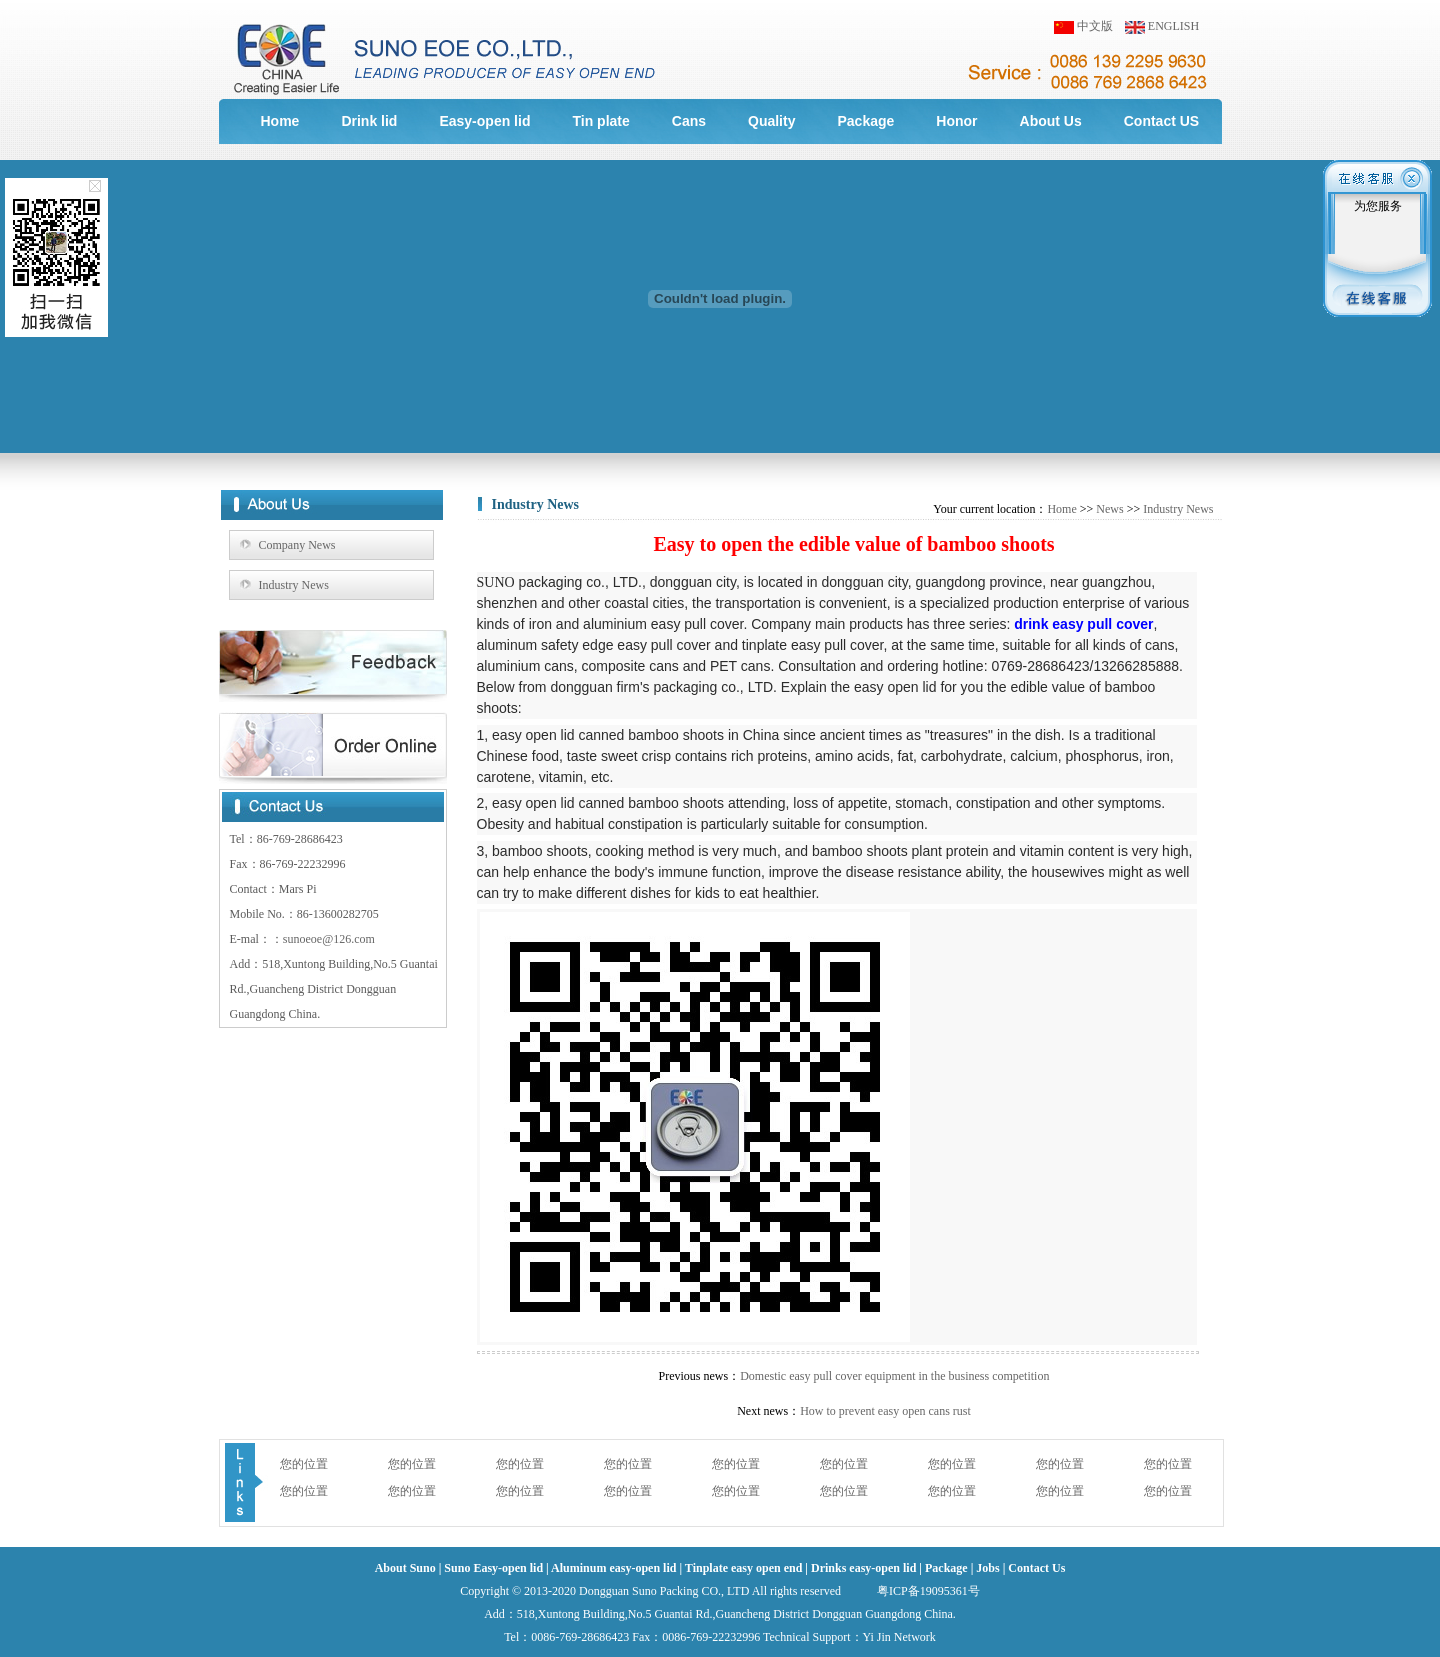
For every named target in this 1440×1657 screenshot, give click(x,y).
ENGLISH (1173, 26)
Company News (297, 545)
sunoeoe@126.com (329, 939)
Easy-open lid (484, 121)
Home (280, 121)
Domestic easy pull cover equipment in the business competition (894, 1376)
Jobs (987, 1568)
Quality (771, 121)
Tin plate (600, 121)
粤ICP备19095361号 (928, 1591)
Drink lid (369, 121)
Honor (956, 121)
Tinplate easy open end (743, 1568)
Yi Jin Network (899, 1637)
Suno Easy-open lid (493, 1568)
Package (865, 121)
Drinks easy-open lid (863, 1568)
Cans (689, 121)
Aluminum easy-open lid (613, 1568)
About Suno (405, 1568)
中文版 (1095, 26)
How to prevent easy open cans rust (885, 1411)
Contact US (1161, 121)
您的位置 (304, 1464)
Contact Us (1036, 1568)
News (1109, 509)
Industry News (294, 585)
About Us (1051, 121)
